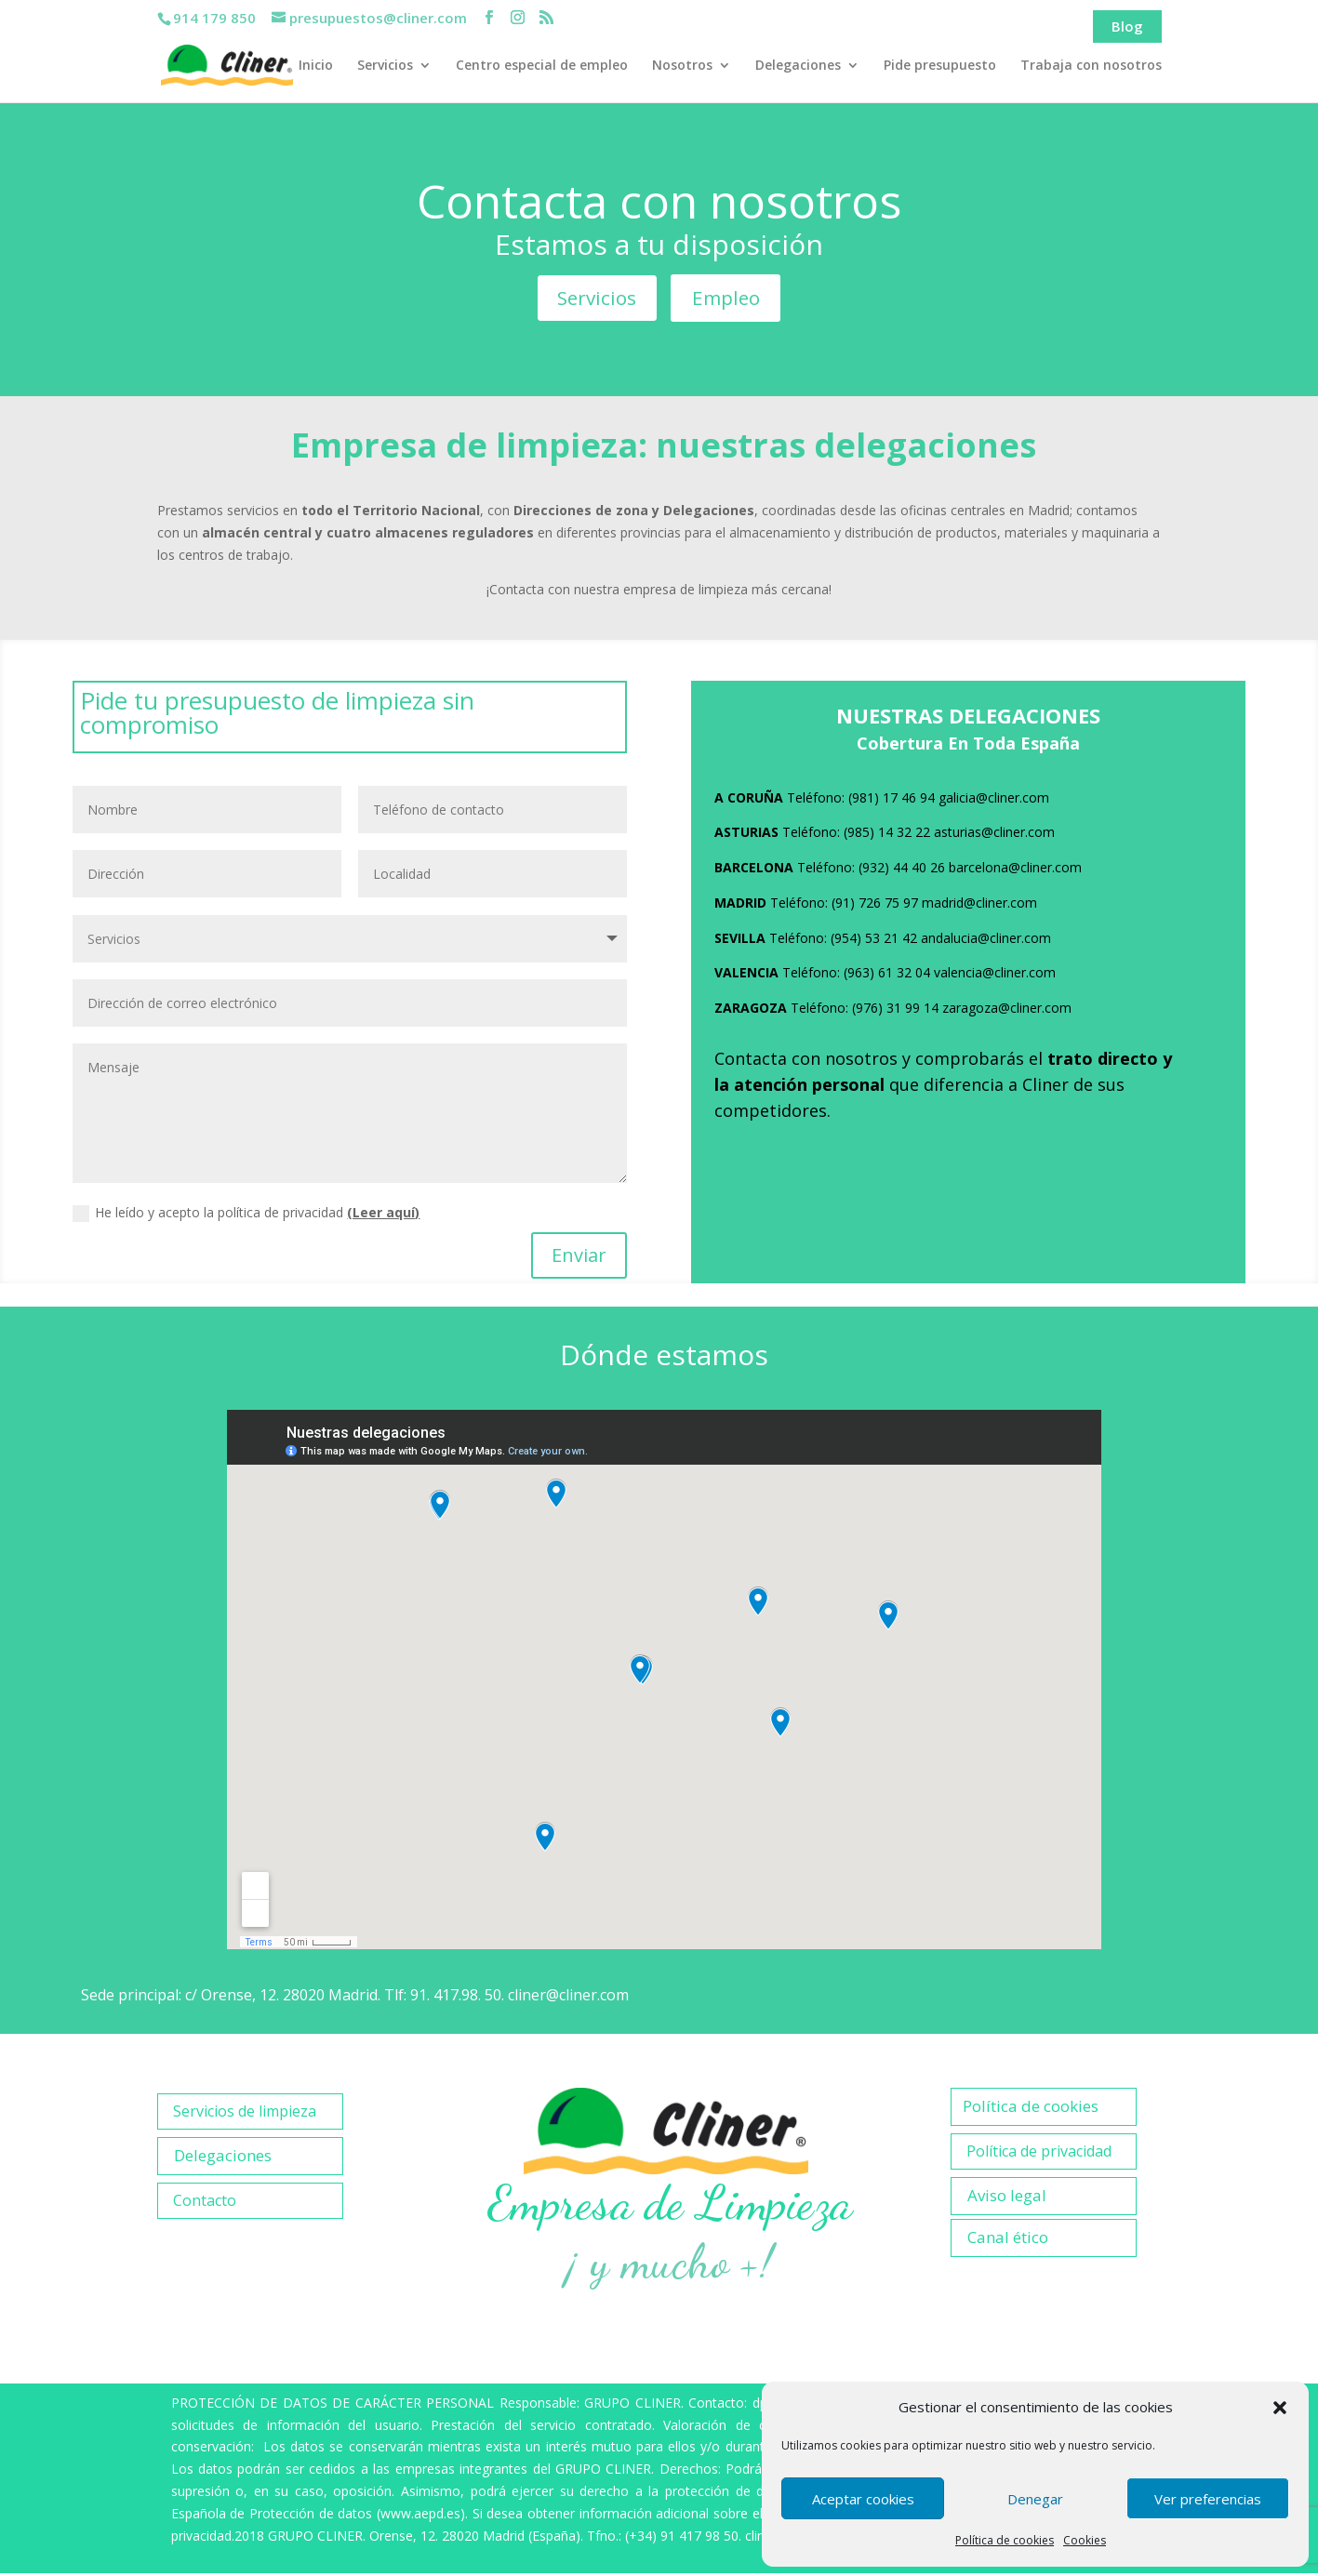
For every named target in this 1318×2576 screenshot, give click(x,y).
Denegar (1035, 2499)
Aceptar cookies (863, 2499)
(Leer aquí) (383, 1215)
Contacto (204, 2203)
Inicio (316, 66)
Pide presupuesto (940, 66)
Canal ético (1007, 2240)
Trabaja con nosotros (1091, 66)
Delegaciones (798, 66)
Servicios (385, 66)
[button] (1280, 2407)
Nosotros (682, 66)
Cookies (1084, 2540)
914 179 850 (214, 17)
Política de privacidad (1039, 2154)
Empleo (729, 298)
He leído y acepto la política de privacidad (246, 1215)
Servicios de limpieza (244, 2114)
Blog (1127, 26)
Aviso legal (1006, 2198)
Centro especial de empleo (542, 66)
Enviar (579, 1257)
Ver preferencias (1207, 2499)
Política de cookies (1004, 2540)
